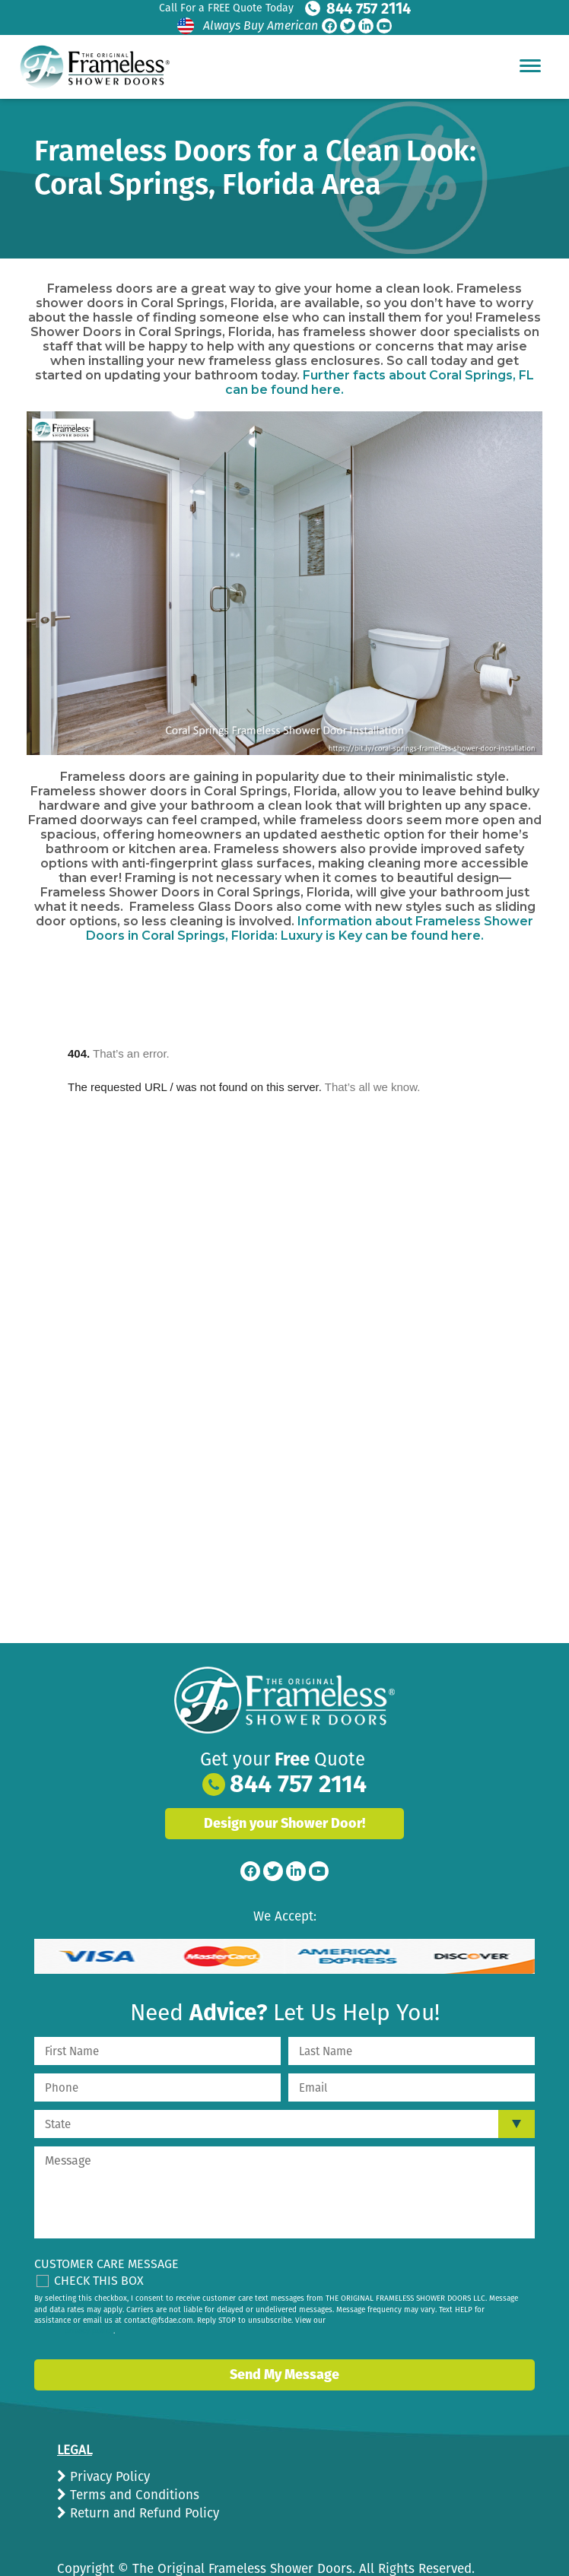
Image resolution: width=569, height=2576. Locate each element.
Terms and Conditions (132, 2495)
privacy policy (89, 2331)
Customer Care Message (106, 2264)
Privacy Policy (108, 2477)
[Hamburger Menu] (530, 65)
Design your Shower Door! (284, 1823)
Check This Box (99, 2280)
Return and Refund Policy (142, 2513)
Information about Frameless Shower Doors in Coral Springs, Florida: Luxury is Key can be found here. (310, 928)
